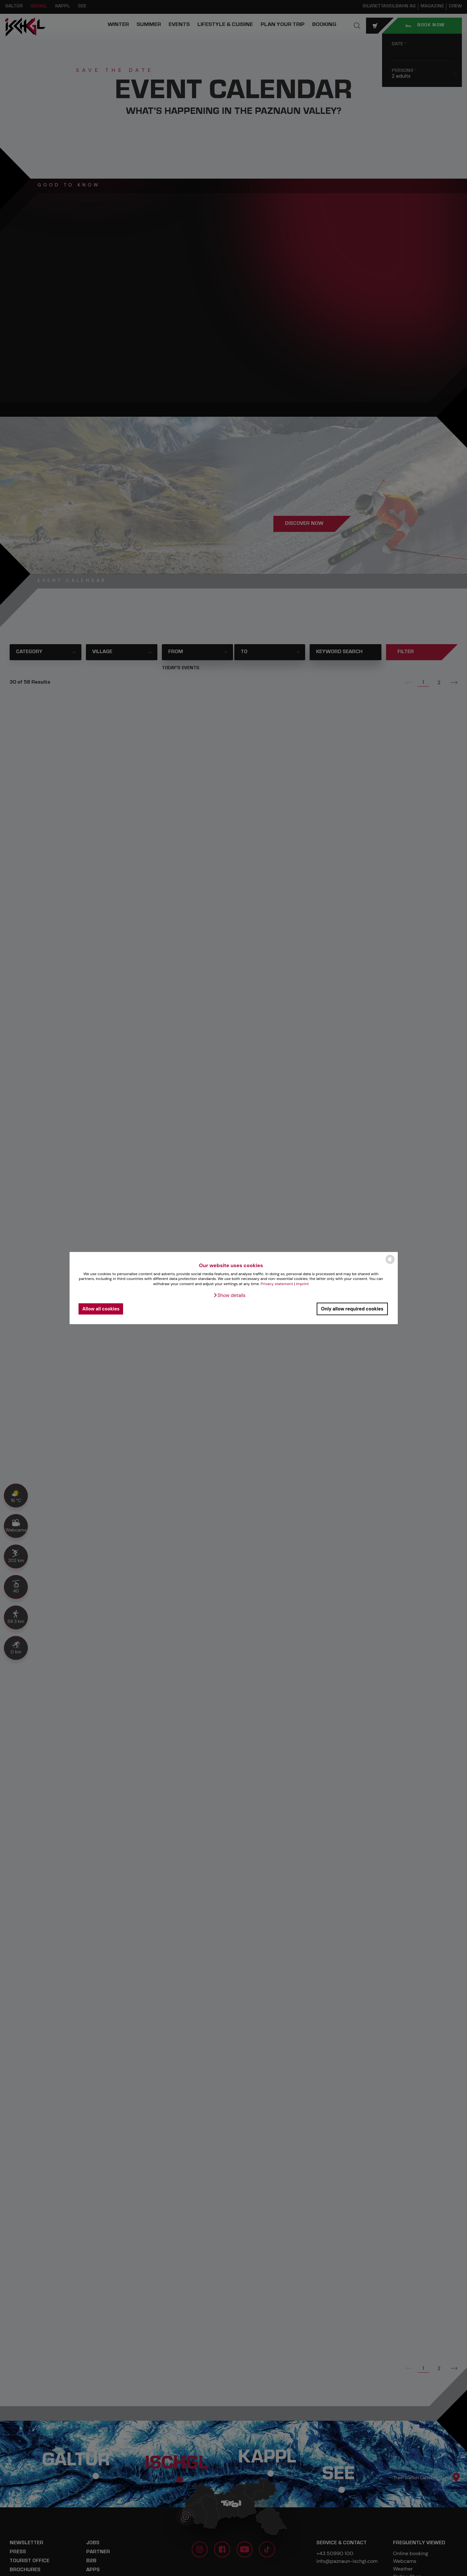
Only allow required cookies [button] (352, 1309)
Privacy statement (277, 1283)
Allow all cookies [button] (101, 1309)
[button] (229, 1295)
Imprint (302, 1283)
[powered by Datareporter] (390, 1263)
